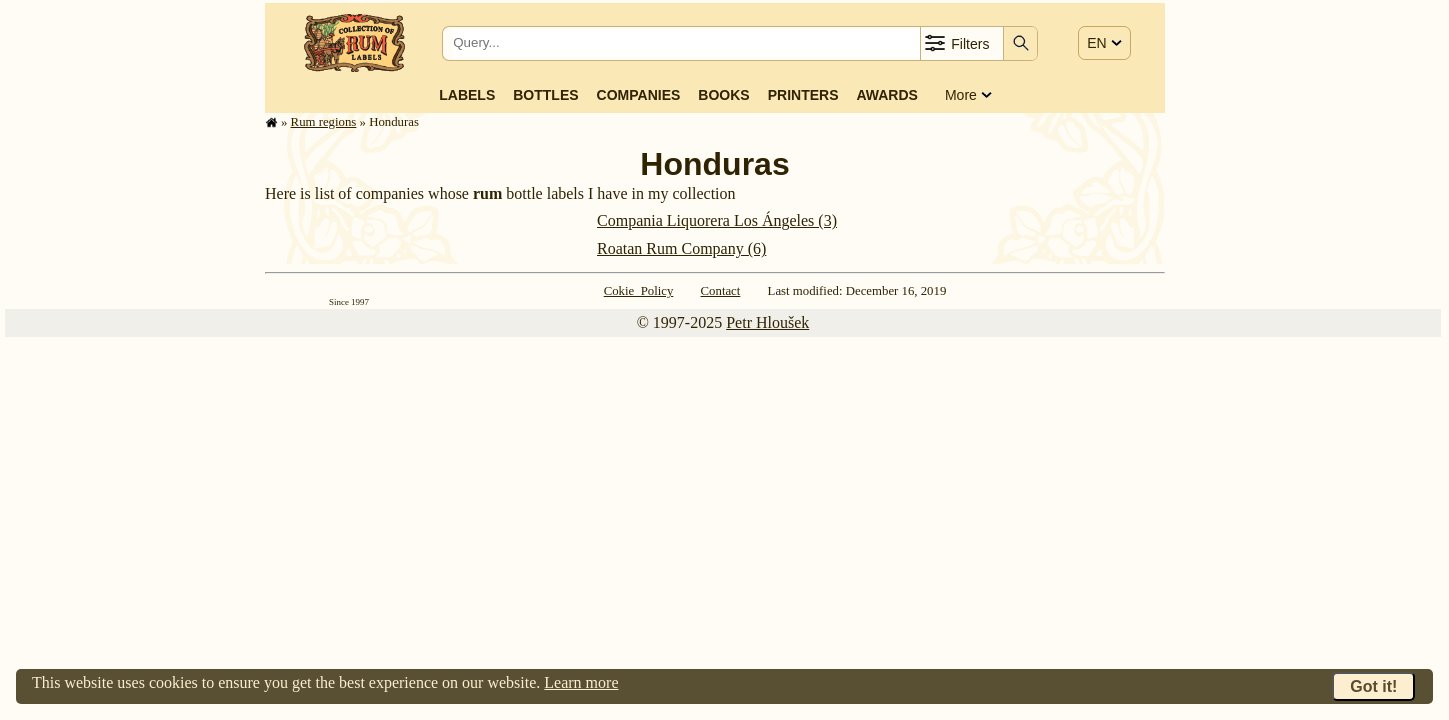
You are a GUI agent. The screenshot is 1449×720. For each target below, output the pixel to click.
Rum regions (324, 122)
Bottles (545, 95)
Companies (639, 95)
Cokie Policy (639, 291)
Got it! (1373, 686)
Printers (803, 95)
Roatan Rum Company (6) (681, 248)
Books (723, 95)
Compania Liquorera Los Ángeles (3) (717, 220)
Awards (886, 95)
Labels (467, 95)
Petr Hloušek (767, 322)
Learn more (581, 682)
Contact (721, 291)
